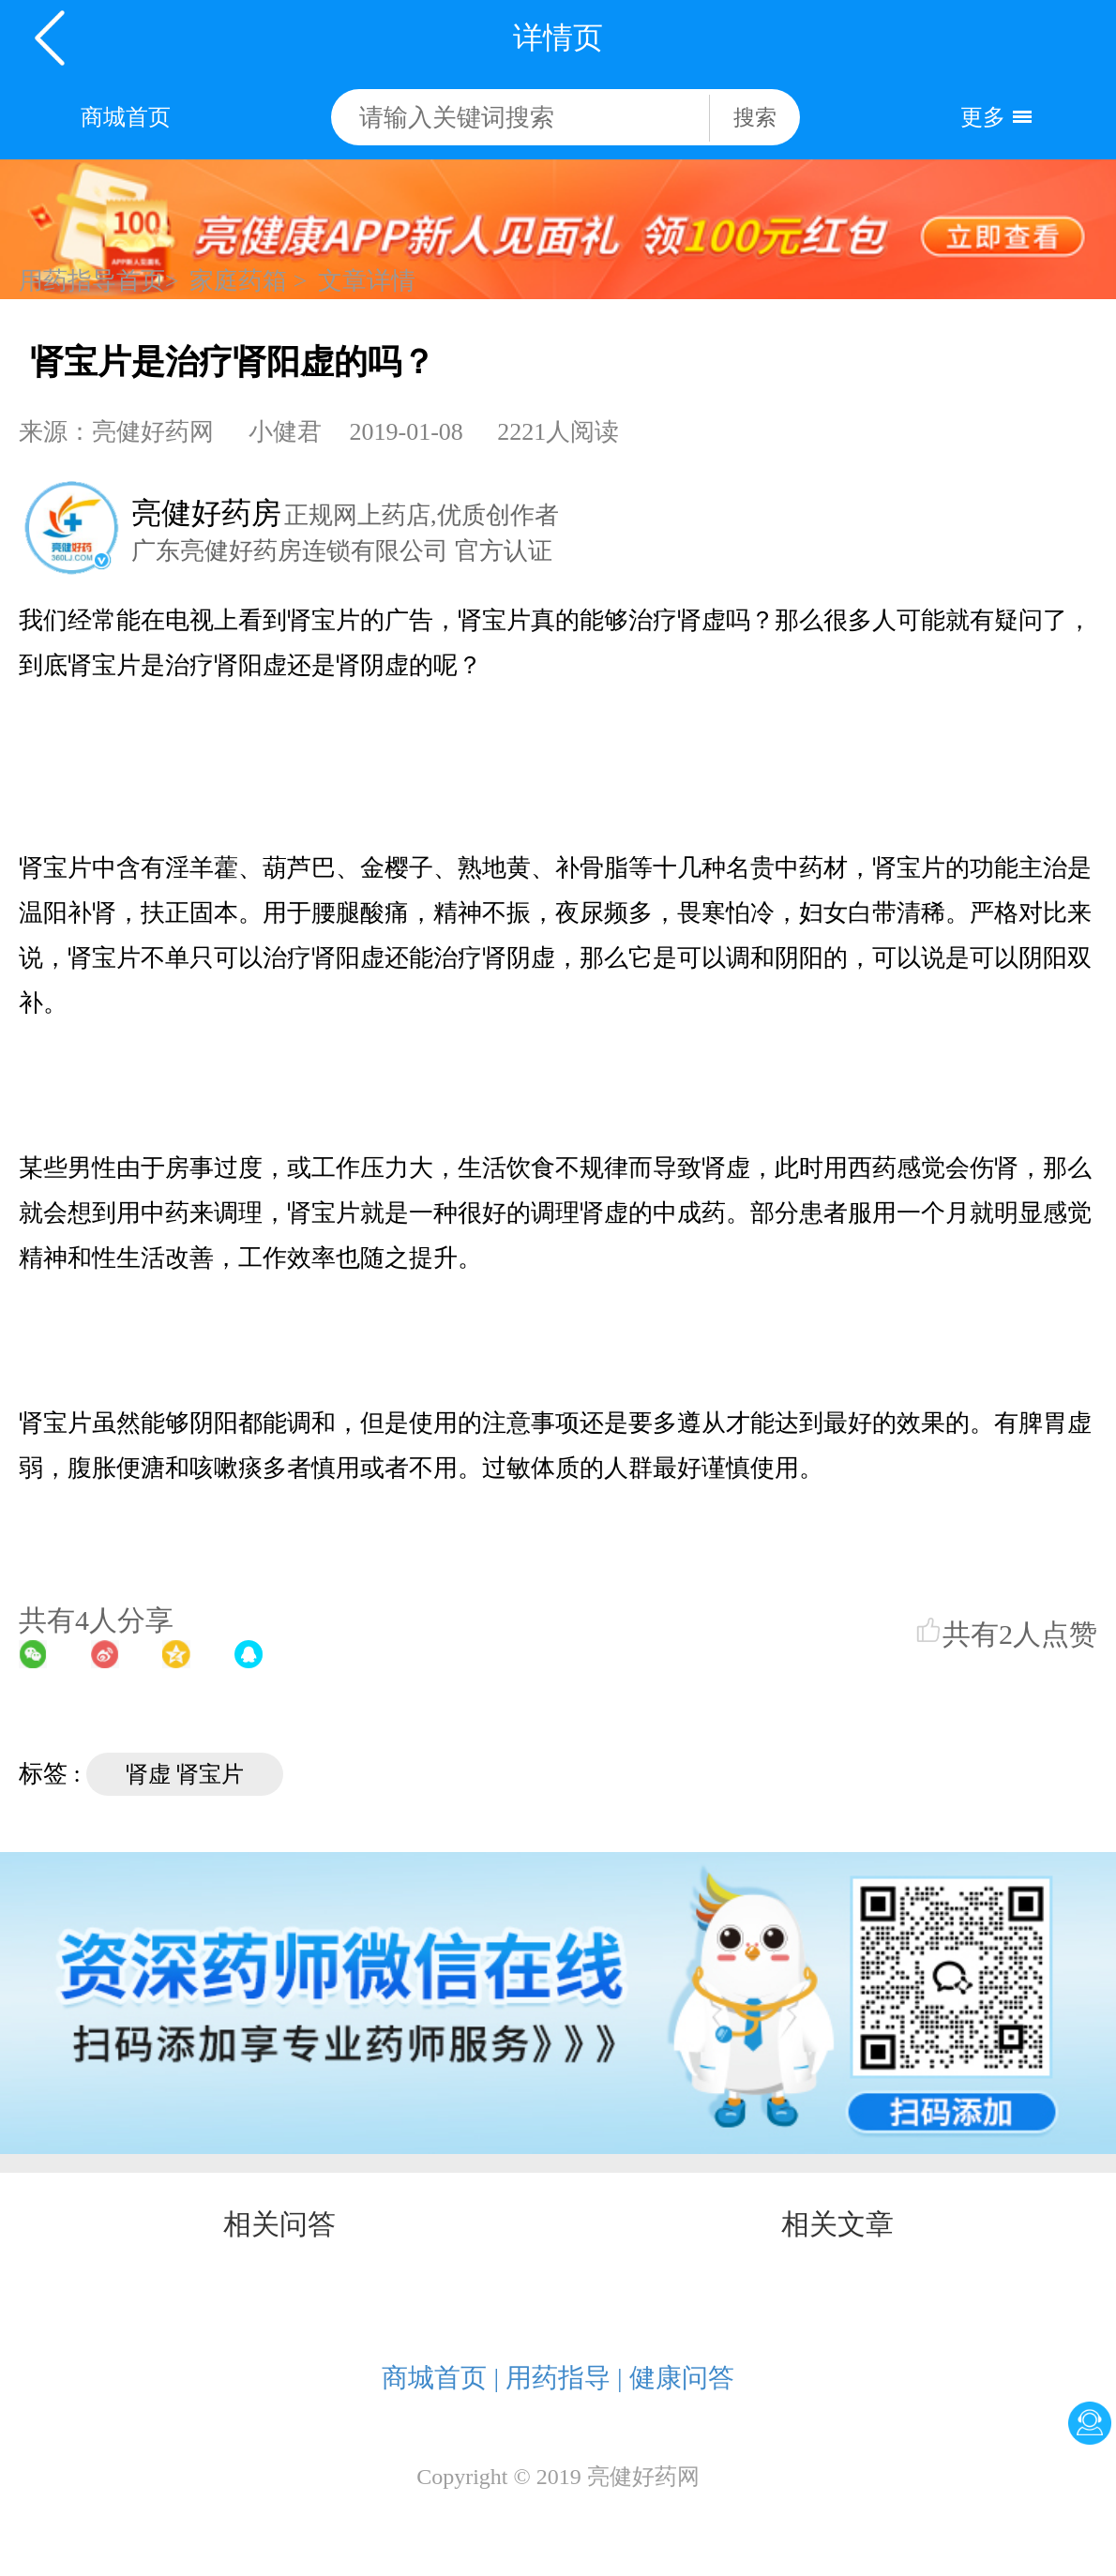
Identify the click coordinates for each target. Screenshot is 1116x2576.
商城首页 (126, 117)
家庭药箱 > (248, 280)
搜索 (755, 117)
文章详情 (366, 280)
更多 (982, 117)
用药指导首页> (99, 280)
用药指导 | (564, 2377)
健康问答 (681, 2377)
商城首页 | (440, 2377)
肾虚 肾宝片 (185, 1774)
